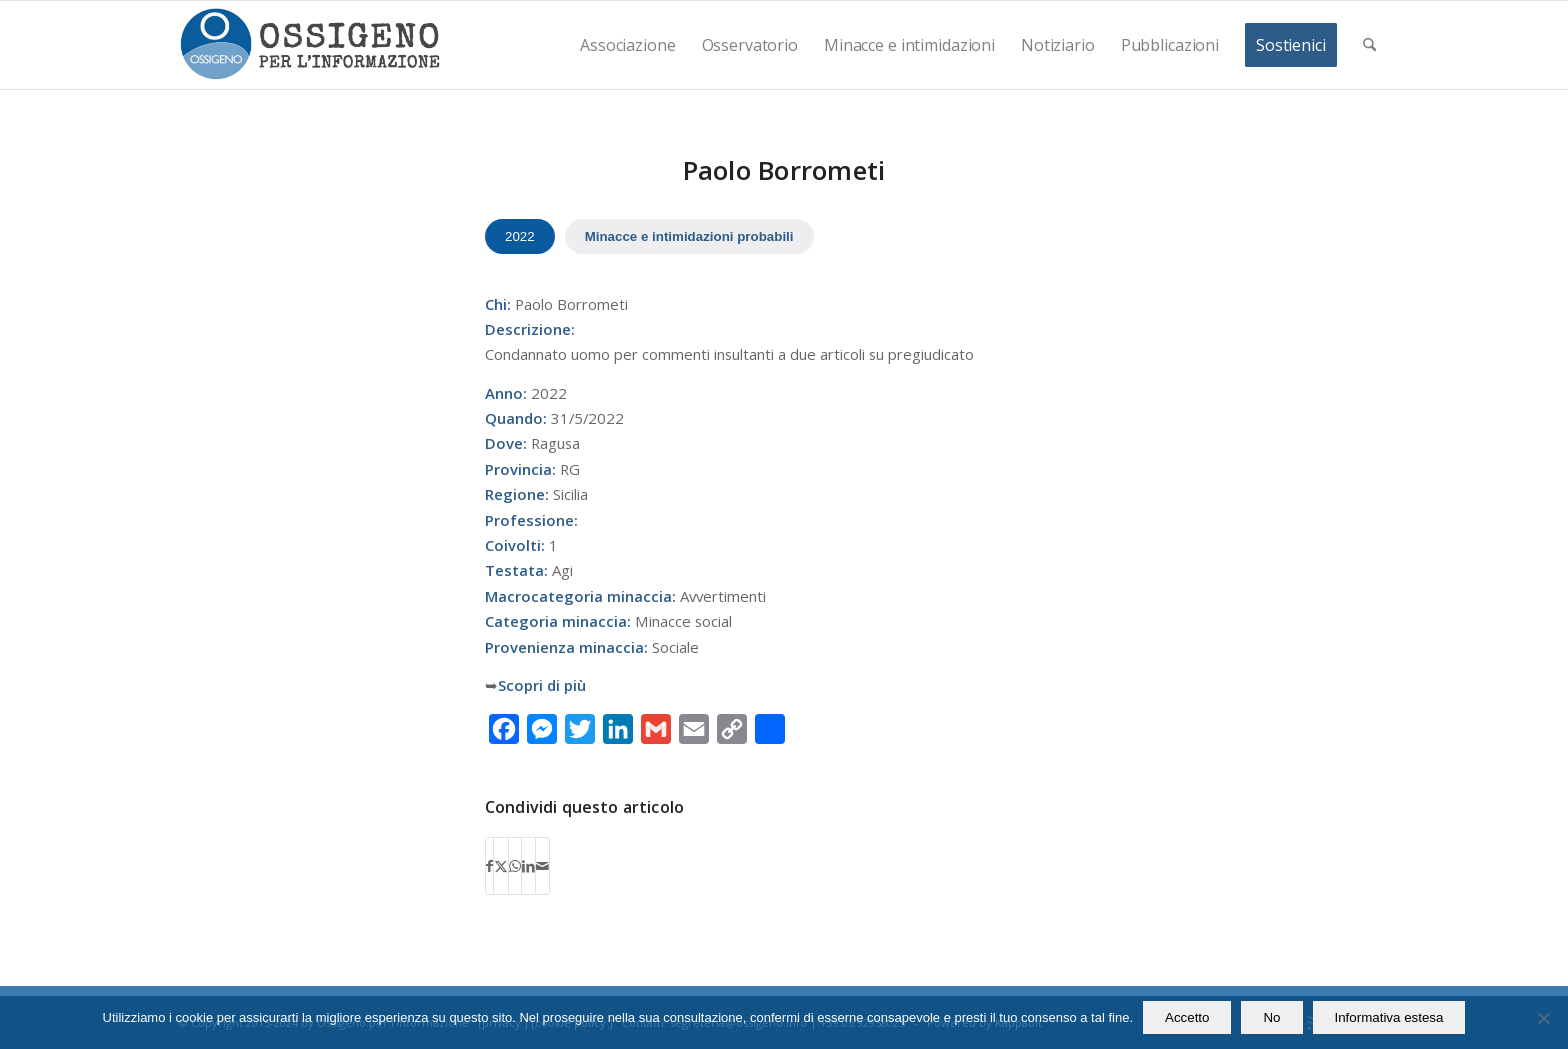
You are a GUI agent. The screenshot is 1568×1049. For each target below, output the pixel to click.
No (1271, 1017)
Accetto (1187, 1017)
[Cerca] (1369, 45)
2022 (520, 236)
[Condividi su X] (501, 866)
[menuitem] (627, 45)
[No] (1543, 1018)
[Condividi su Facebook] (489, 866)
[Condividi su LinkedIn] (528, 866)
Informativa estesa (1389, 1017)
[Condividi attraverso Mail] (542, 866)
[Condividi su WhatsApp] (515, 866)
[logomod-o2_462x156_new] (309, 45)
